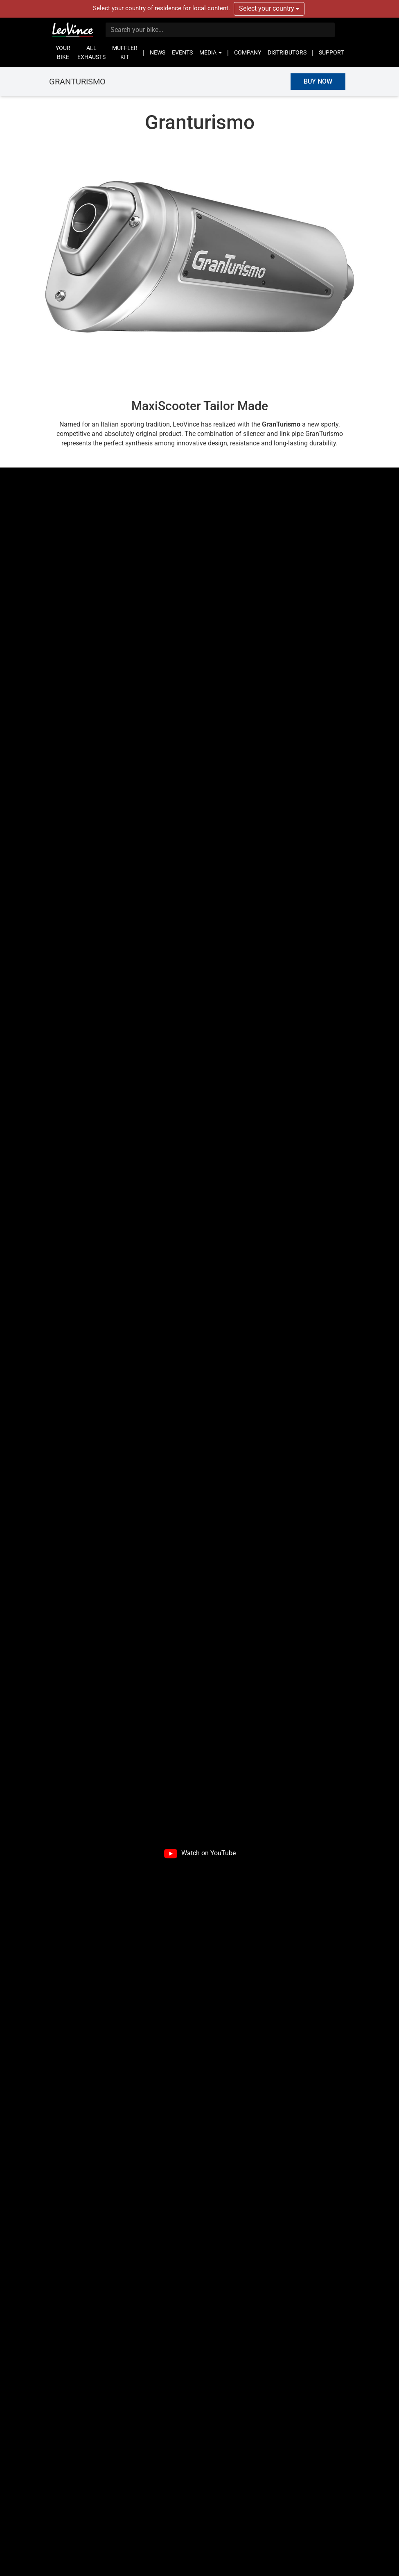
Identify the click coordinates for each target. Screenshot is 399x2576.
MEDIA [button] (210, 52)
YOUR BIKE (63, 52)
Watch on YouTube (208, 1853)
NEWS (157, 52)
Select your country (269, 8)
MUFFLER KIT (125, 52)
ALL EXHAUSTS (91, 52)
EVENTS (182, 52)
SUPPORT (331, 52)
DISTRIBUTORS (287, 52)
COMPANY (247, 52)
